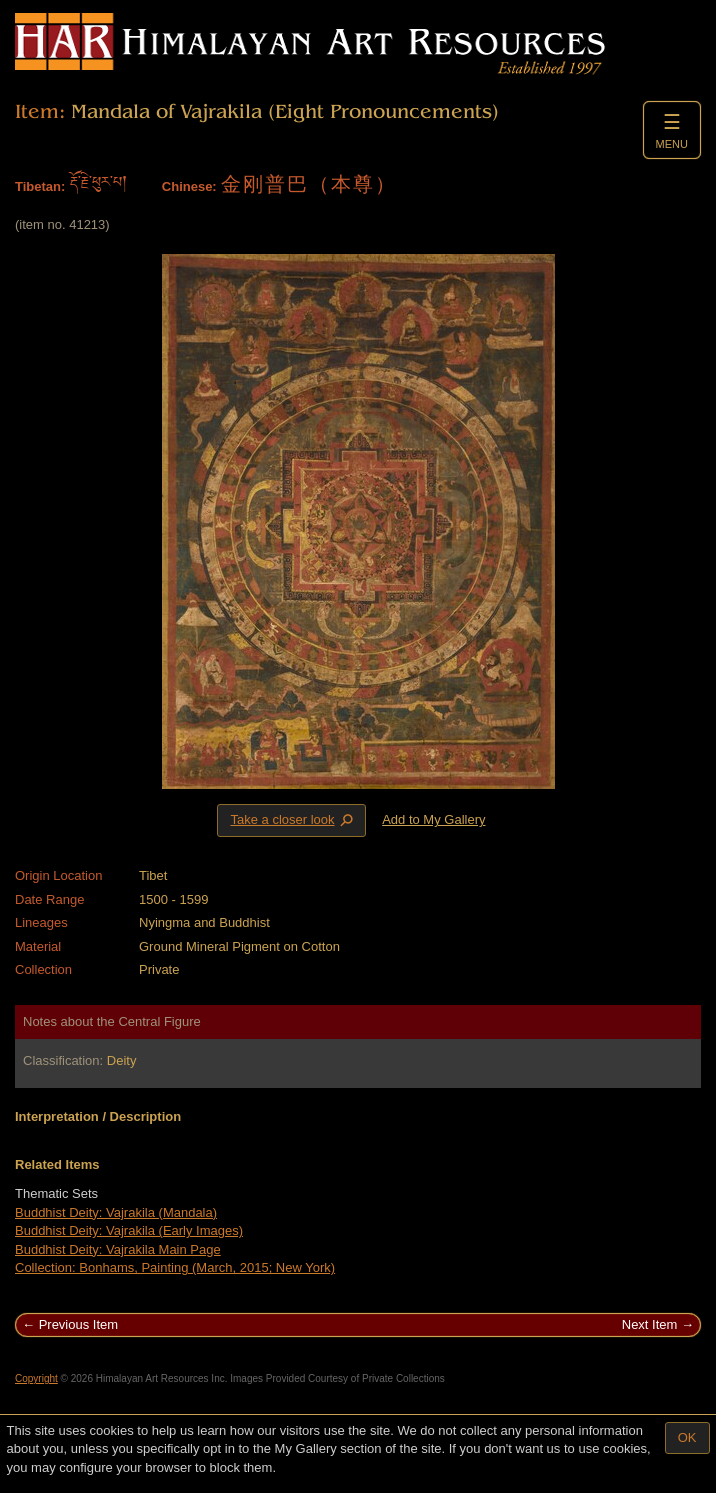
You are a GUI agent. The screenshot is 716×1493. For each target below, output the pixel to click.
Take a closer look (293, 820)
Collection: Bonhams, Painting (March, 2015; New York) (175, 1267)
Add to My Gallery (433, 819)
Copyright (36, 1378)
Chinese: (189, 186)
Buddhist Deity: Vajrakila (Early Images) (129, 1230)
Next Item (650, 1324)
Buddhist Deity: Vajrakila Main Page (118, 1249)
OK (687, 1437)
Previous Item (78, 1324)
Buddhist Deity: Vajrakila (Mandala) (116, 1212)
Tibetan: (40, 186)
